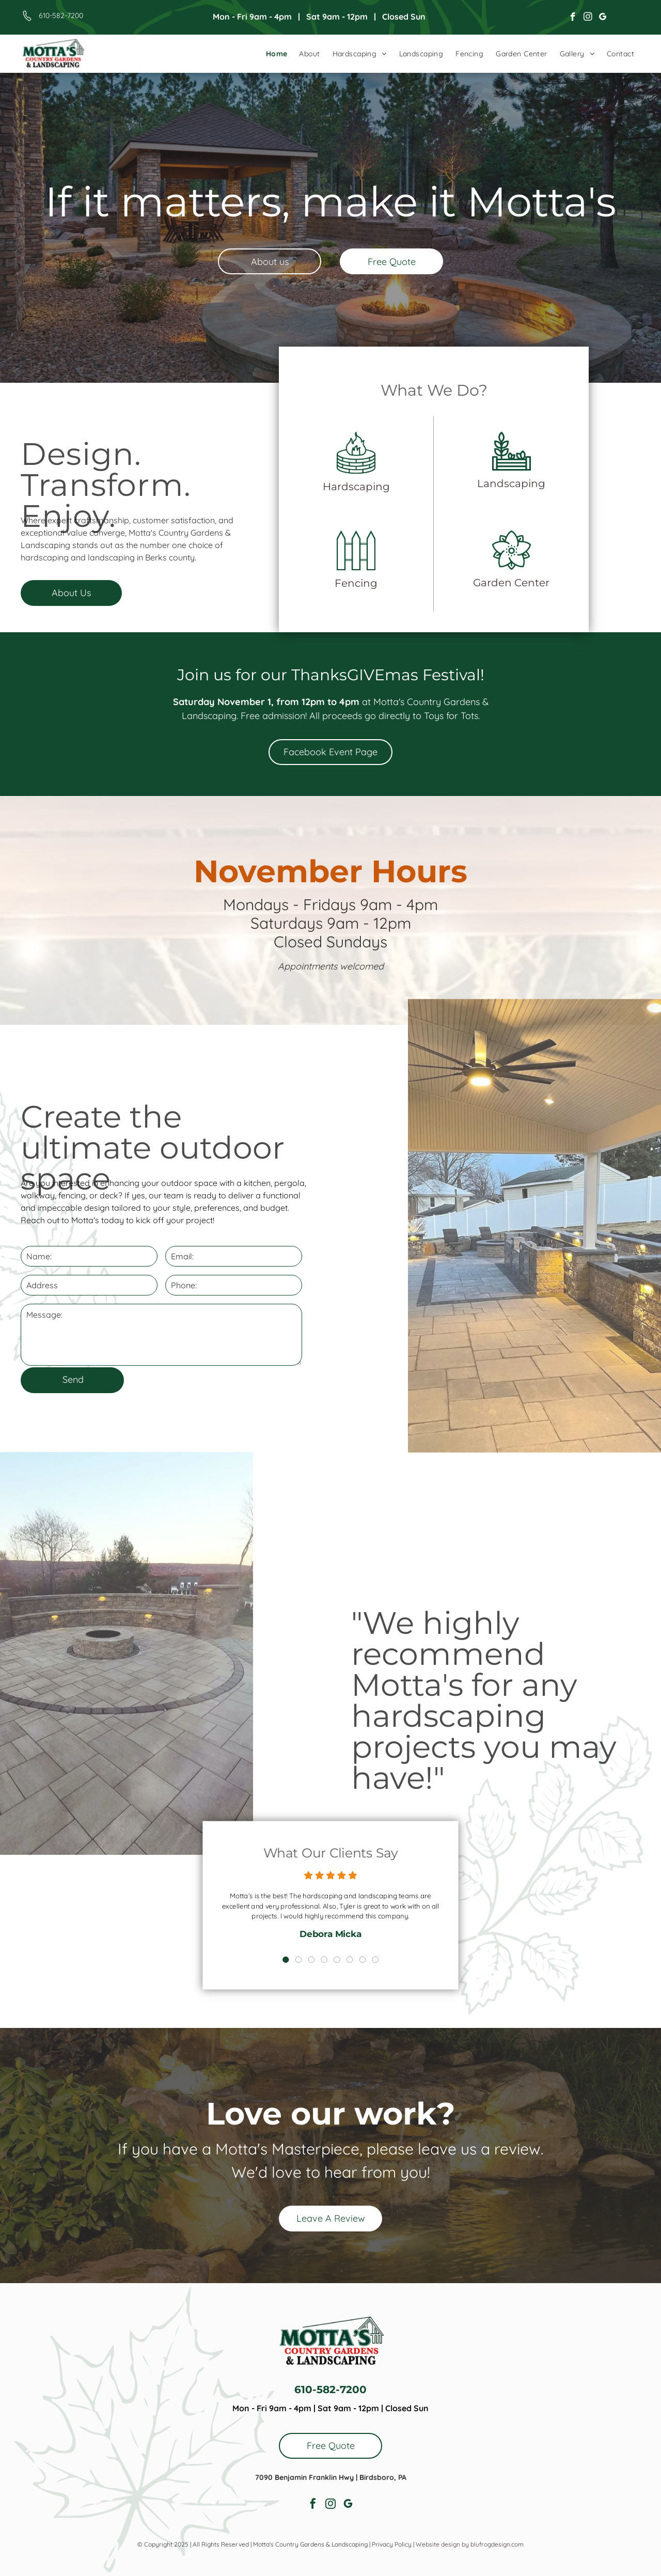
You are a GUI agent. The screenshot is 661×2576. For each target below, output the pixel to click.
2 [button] (309, 1941)
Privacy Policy (392, 2544)
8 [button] (360, 1941)
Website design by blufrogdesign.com (470, 2544)
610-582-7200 (61, 15)
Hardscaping (370, 487)
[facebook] (572, 18)
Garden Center (497, 565)
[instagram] (587, 18)
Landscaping (496, 485)
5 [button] (335, 1941)
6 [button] (343, 1941)
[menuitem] (276, 54)
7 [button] (351, 1941)
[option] (330, 1910)
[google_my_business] (602, 18)
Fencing (370, 565)
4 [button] (326, 1941)
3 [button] (318, 1941)
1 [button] (301, 1941)
